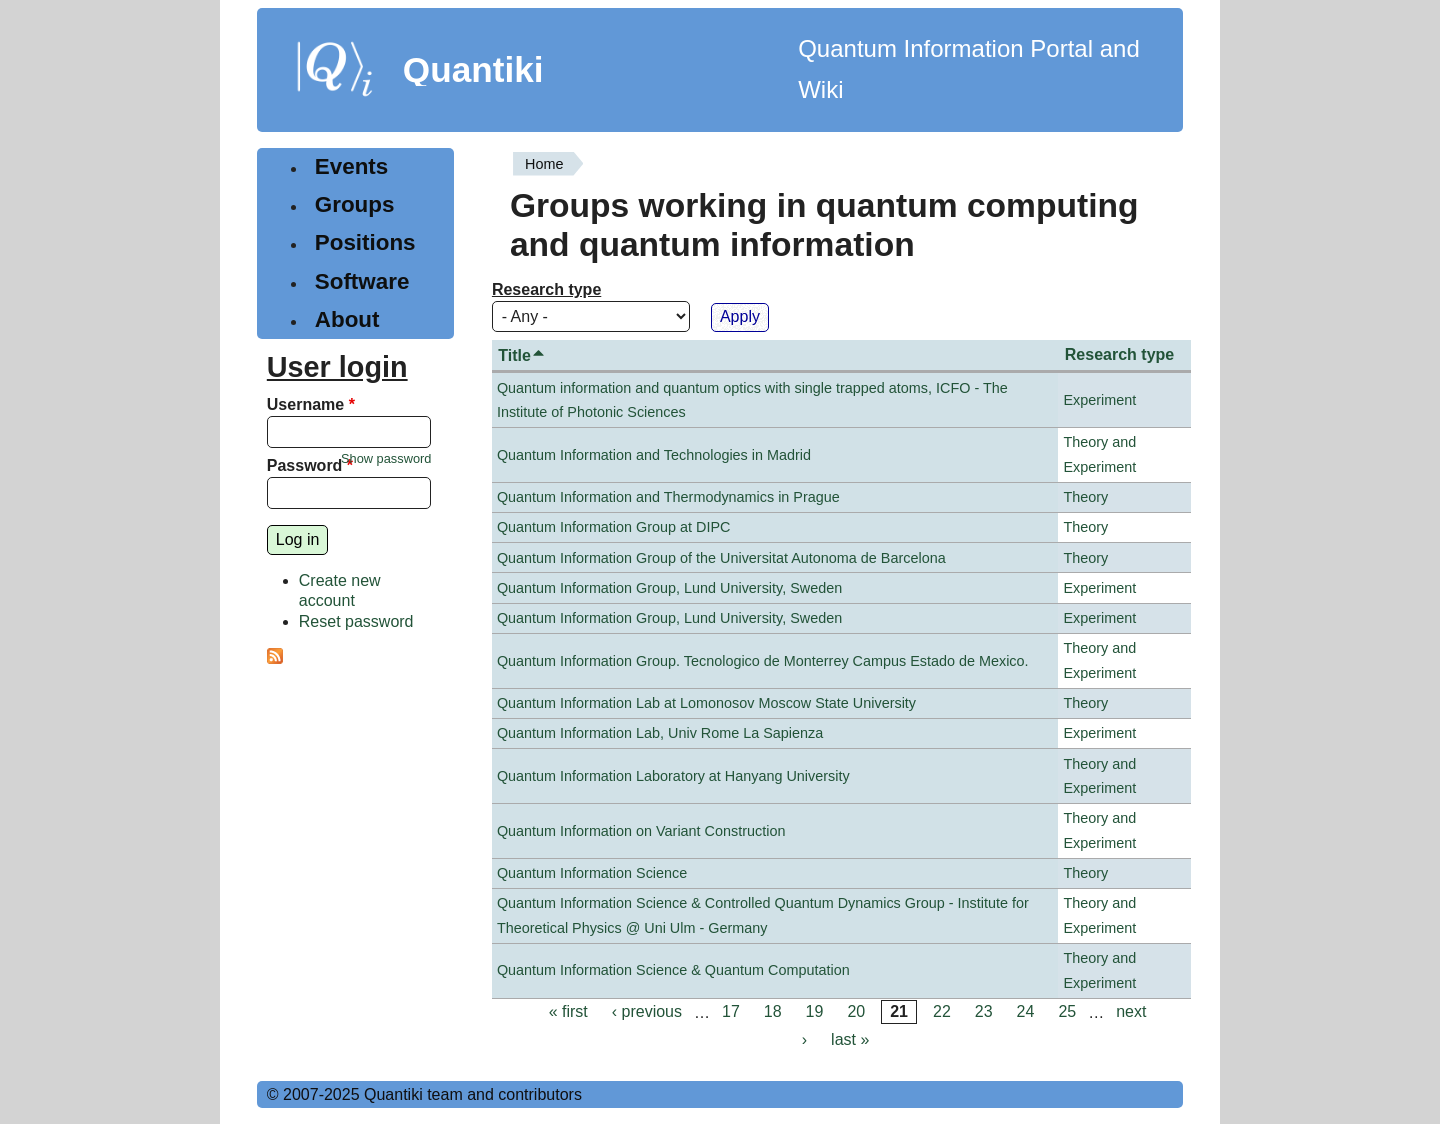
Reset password (356, 621)
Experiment (1099, 400)
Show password (386, 458)
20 (856, 1012)
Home (544, 164)
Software (362, 281)
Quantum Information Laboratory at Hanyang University (673, 776)
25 (1067, 1012)
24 (1026, 1012)
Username (311, 404)
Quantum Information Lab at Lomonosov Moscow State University (706, 703)
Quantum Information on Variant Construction (641, 831)
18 (773, 1012)
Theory (1085, 497)
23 (984, 1012)
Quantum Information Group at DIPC (614, 527)
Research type (546, 289)
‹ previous (647, 1012)
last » (850, 1039)
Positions (365, 242)
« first (568, 1012)
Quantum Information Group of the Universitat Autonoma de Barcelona (721, 558)
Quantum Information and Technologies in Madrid (654, 455)
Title (522, 355)
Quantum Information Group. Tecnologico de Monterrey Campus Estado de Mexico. (763, 661)
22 (942, 1012)
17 (731, 1012)
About (347, 319)
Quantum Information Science (592, 873)
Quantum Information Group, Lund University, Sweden (669, 588)
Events (351, 166)
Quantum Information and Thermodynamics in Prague (668, 497)
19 (815, 1012)
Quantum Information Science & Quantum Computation (673, 970)
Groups (355, 204)
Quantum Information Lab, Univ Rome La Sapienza (660, 733)
